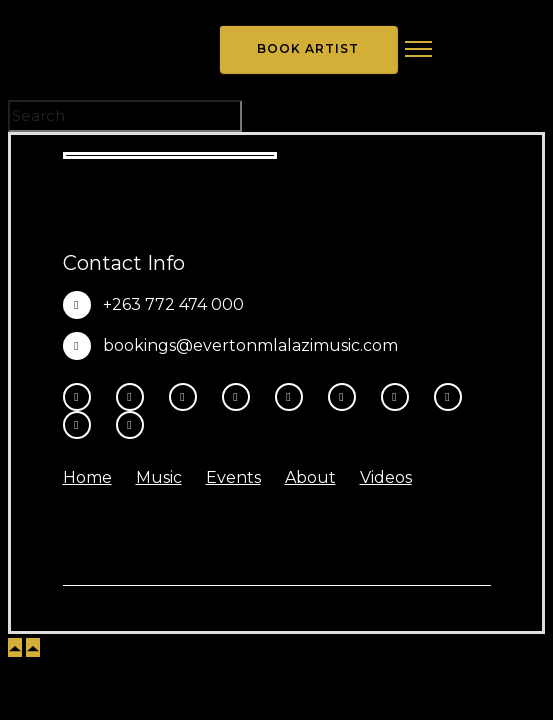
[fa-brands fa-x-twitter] (241, 397)
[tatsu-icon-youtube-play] (294, 397)
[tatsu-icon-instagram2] (135, 397)
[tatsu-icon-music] (453, 397)
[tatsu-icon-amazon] (82, 425)
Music (159, 477)
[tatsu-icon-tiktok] (347, 397)
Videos (386, 477)
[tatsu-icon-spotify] (400, 397)
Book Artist (308, 48)
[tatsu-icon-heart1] (130, 425)
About (310, 477)
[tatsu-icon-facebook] (82, 397)
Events (233, 477)
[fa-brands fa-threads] (188, 397)
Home (87, 477)
